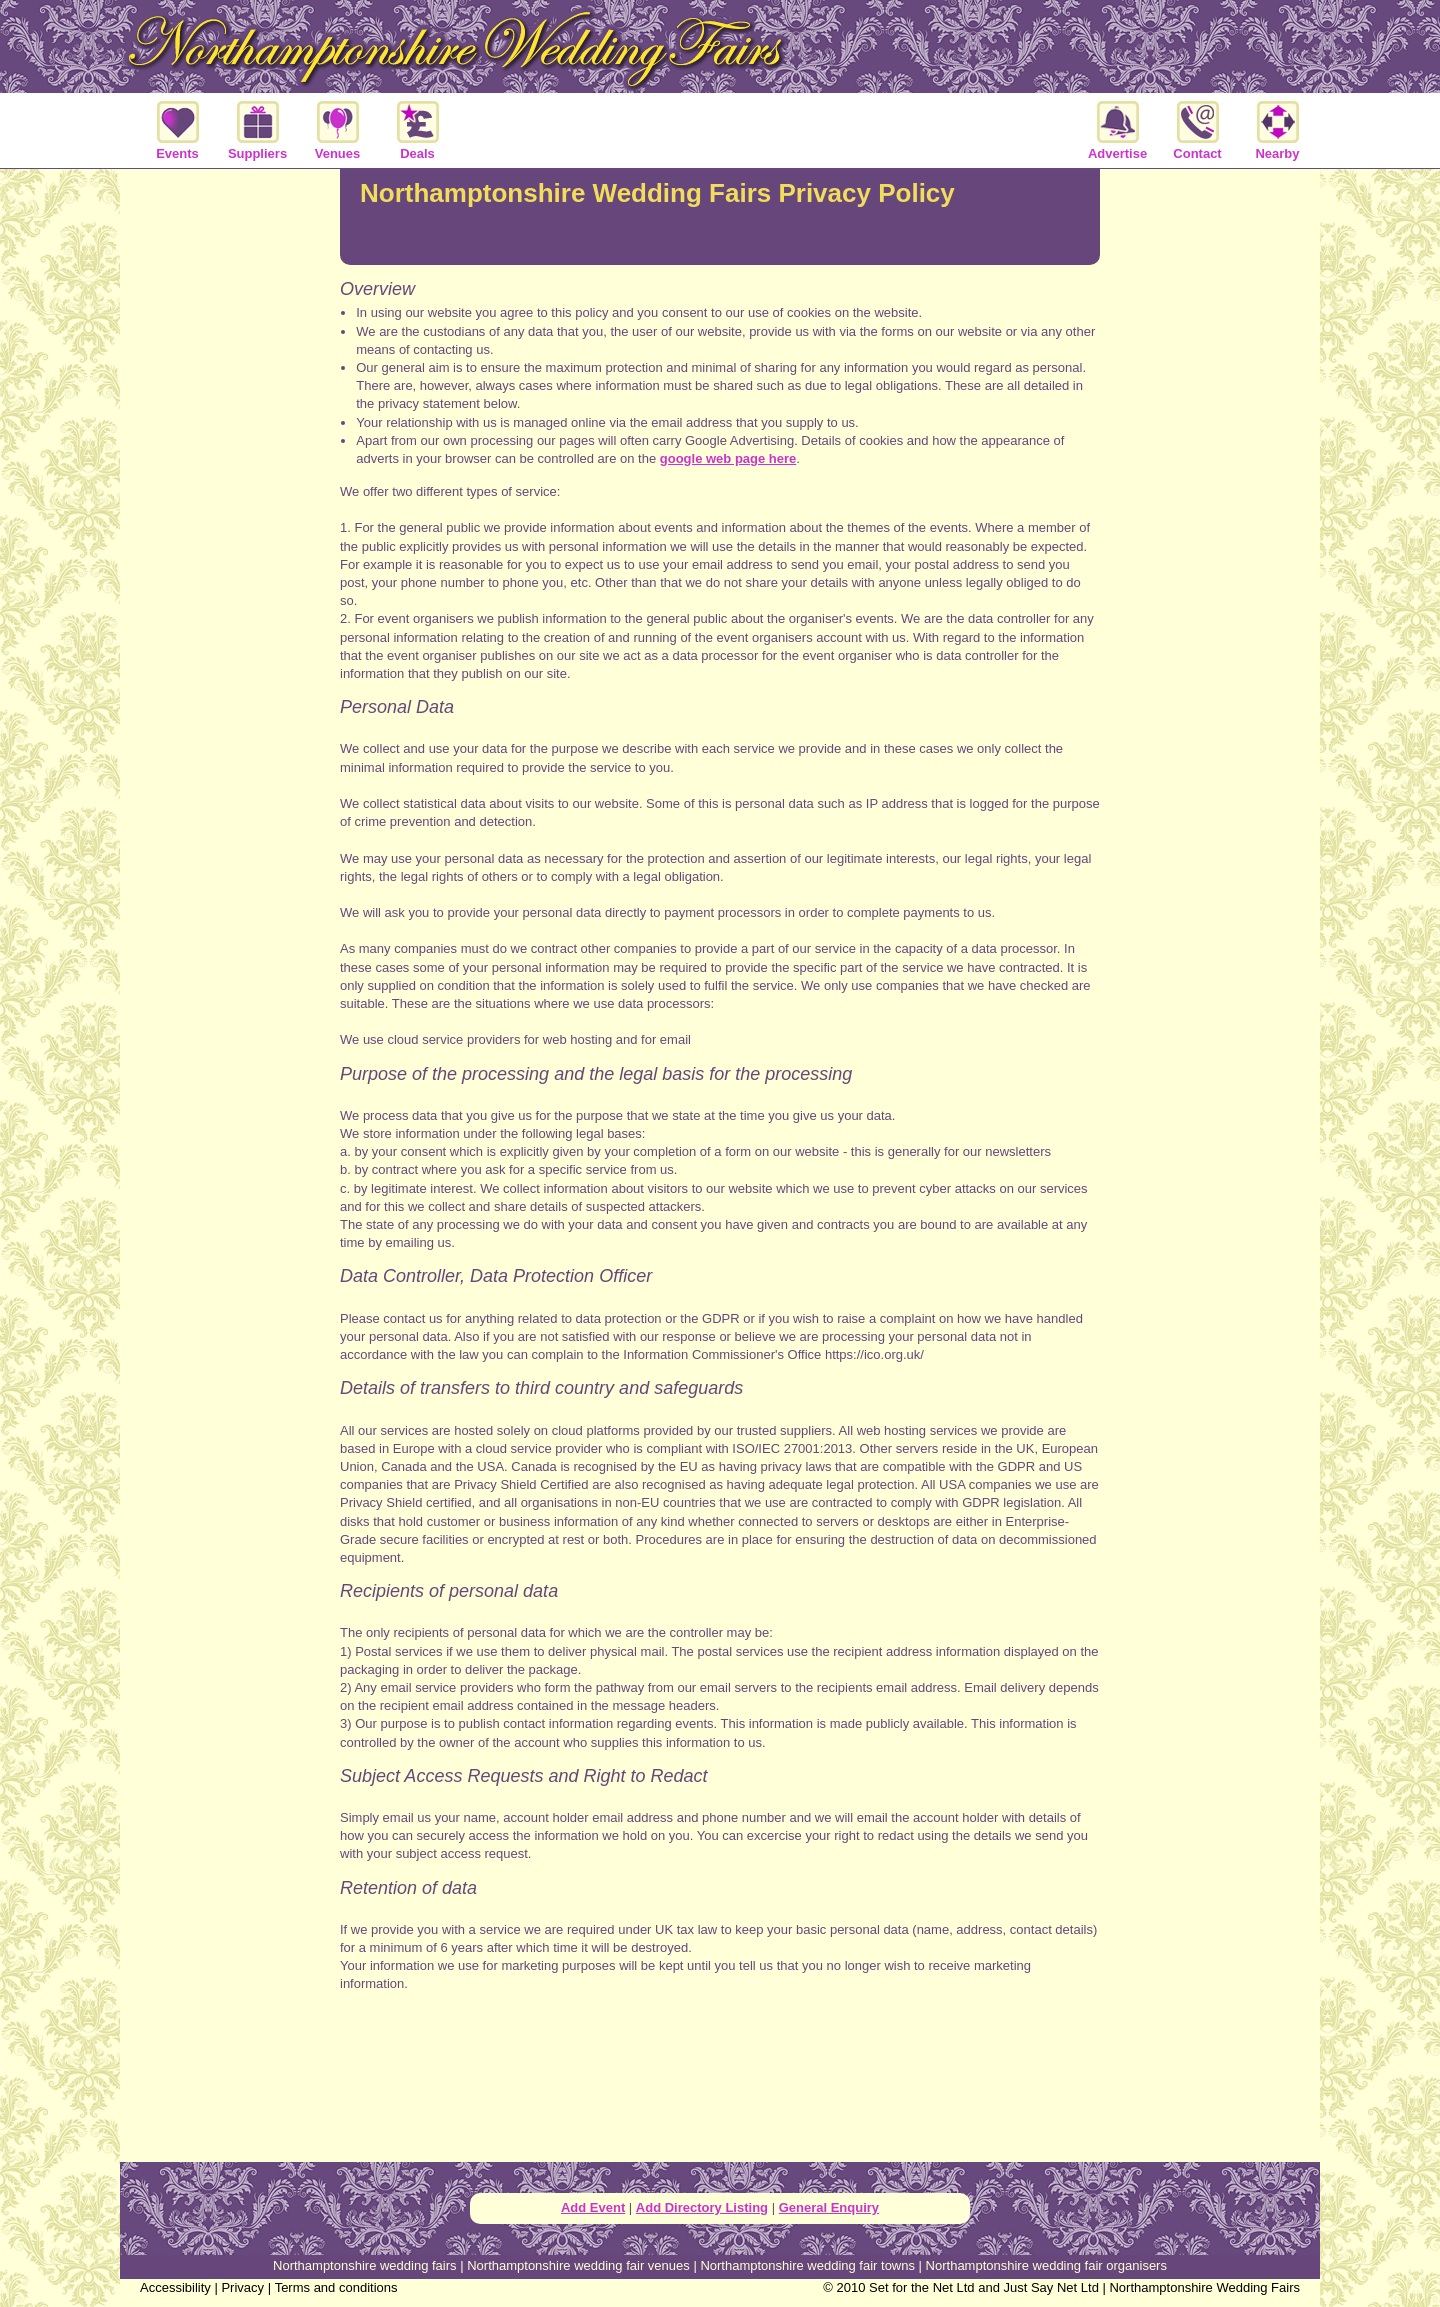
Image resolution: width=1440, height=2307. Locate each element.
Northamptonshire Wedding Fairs (1204, 2287)
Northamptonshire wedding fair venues (578, 2265)
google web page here (728, 458)
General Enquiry (829, 2207)
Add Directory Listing (702, 2207)
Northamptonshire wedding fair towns (807, 2265)
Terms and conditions (336, 2287)
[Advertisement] (720, 2087)
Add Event (593, 2207)
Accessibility (175, 2287)
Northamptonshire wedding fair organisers (1046, 2265)
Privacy (242, 2287)
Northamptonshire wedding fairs (365, 2265)
